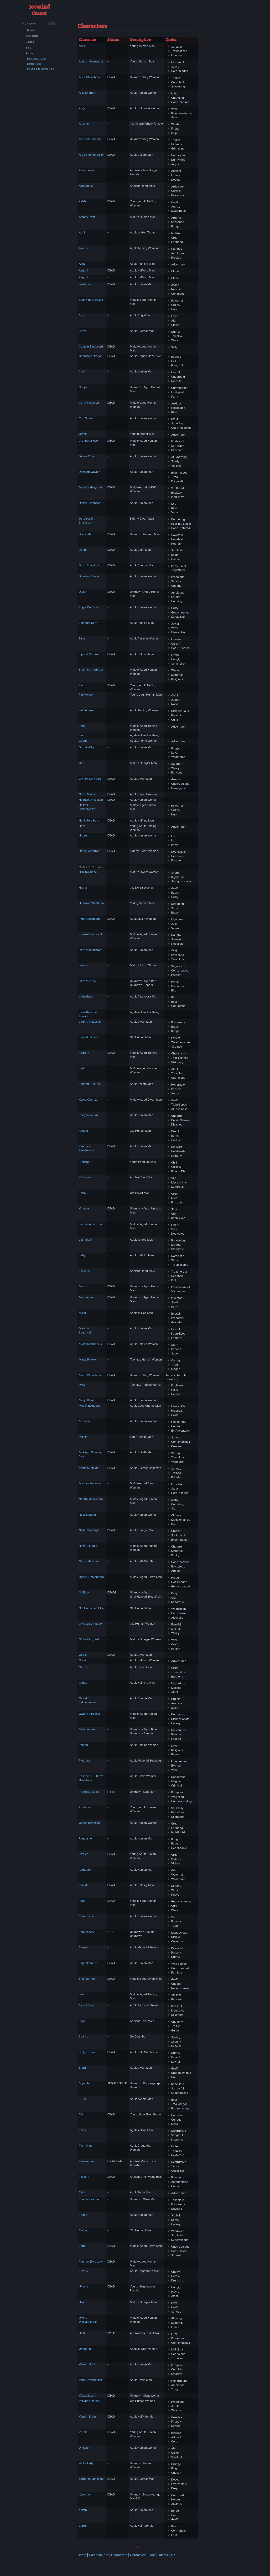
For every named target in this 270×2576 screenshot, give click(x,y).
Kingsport (85, 1162)
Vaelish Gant (87, 2364)
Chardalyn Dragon (90, 356)
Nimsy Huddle (88, 1546)
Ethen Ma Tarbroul (91, 669)
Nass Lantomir (88, 1514)
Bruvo (82, 331)
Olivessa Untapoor (91, 1623)
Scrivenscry (86, 1932)
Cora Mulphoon (89, 402)
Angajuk (84, 123)
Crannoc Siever (89, 440)
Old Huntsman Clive (92, 1608)
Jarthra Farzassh (90, 1021)
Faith (82, 685)
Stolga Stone (87, 2052)
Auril (82, 232)
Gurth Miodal (87, 794)
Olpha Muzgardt (89, 1639)
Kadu (82, 1068)
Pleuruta (84, 1760)
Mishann (84, 1421)
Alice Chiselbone (90, 77)
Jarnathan (85, 996)
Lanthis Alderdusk (90, 1224)
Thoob (83, 2214)
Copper (84, 387)
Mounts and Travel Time (40, 68)
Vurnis (83, 2432)
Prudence (85, 1807)
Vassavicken (87, 2395)
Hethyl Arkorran (89, 851)
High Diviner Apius (91, 866)
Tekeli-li (84, 2176)
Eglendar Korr (88, 623)
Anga (82, 108)
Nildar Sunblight (89, 1530)
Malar (82, 1313)
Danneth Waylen (89, 471)
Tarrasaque (86, 2161)
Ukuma (83, 2286)
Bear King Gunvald (91, 299)
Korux (82, 1193)
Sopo (82, 2021)
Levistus (84, 1271)
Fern (82, 726)
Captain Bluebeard (91, 346)
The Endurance (89, 2199)
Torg (82, 2246)
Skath (82, 1994)
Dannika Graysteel (90, 487)
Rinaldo (84, 1885)
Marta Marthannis (90, 1344)
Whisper (84, 2447)
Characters (119, 2555)
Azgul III (84, 277)
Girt (81, 763)
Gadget (83, 740)
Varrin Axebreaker (90, 2380)
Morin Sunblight (89, 1468)
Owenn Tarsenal (89, 1713)
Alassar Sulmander (91, 61)
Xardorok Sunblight (91, 2479)
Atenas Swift (87, 217)
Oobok (83, 1654)
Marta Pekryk (87, 1359)
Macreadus (86, 1297)
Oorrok (83, 1667)
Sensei (83, 1947)
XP (173, 2555)
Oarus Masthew (89, 1561)
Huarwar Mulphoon (91, 903)
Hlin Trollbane (88, 872)
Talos (82, 2130)
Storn (82, 2067)
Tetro (82, 2192)
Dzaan (83, 591)
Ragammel (85, 1838)
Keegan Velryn (88, 1115)
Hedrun (84, 835)
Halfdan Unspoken (91, 799)
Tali (81, 2114)
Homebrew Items (36, 59)
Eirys (82, 638)
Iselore (83, 965)
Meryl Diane (87, 1400)
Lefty (82, 1255)
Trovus (83, 2271)
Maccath (84, 1286)
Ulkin (82, 2302)
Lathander (85, 1239)
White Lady (86, 2463)
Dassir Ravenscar (90, 503)
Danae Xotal (87, 456)
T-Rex (82, 2099)
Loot (151, 2555)
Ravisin (83, 1854)
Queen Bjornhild (89, 1823)
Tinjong (84, 2230)
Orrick (83, 1682)
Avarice (84, 248)
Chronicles (138, 2555)
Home (30, 30)
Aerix (82, 46)
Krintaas (84, 1208)
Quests (163, 2555)
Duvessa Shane (89, 576)
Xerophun (85, 2494)
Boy (81, 315)
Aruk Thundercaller (91, 154)
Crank (83, 434)
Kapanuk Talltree (90, 1084)
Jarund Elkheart (89, 1037)
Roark (82, 1900)
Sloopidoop (86, 2005)
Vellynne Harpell (89, 2401)
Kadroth (84, 1052)
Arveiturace (86, 170)
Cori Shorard (87, 418)
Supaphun (85, 2083)
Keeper (83, 1130)
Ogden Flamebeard (91, 1577)
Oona (82, 1660)
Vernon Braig (87, 2416)
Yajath (83, 2510)
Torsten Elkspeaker (91, 2261)
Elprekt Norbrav (89, 654)
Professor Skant (89, 1791)
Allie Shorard (87, 92)
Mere (82, 1384)
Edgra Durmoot (88, 607)
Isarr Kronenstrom (90, 950)
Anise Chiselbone (90, 139)
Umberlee (85, 2348)
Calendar (95, 2555)
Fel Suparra (86, 710)
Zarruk (83, 2525)
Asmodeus (86, 186)
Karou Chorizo (88, 1099)
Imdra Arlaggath (89, 918)
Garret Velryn (87, 747)
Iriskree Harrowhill (90, 934)
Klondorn (85, 1177)
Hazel (82, 826)
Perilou (83, 1745)
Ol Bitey (84, 1592)
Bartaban (85, 284)
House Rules (34, 63)
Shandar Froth (88, 1978)
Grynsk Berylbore (90, 778)
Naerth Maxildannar (91, 1499)
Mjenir (83, 1436)
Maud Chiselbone (90, 1375)
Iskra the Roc (87, 981)
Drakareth (85, 534)
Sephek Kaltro (88, 1963)
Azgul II (84, 270)
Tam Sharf (85, 2145)
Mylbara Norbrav (90, 1483)
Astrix (82, 201)
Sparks (83, 2036)
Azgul (82, 263)
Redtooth (85, 1869)
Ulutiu (82, 2333)
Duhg (82, 549)
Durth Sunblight (89, 565)
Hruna (83, 887)
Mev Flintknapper (90, 1405)
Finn (81, 735)
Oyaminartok (87, 1729)
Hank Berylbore (89, 820)
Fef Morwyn (86, 694)
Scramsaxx (86, 1916)
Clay (82, 371)
